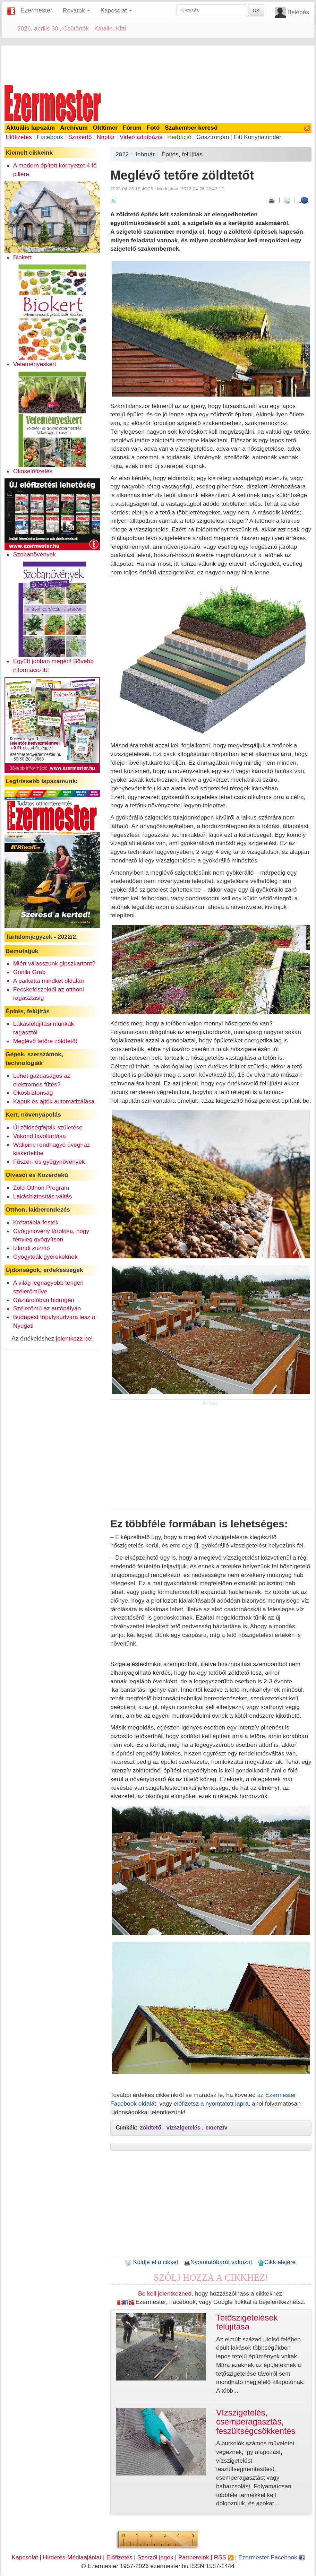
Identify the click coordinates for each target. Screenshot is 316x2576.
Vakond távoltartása (39, 1136)
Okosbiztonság (33, 1092)
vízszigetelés (183, 2128)
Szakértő (80, 136)
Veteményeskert (34, 364)
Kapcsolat (24, 2557)
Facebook (50, 136)
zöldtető (150, 2128)
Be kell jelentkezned (164, 2293)
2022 (122, 154)
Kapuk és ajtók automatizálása (54, 1101)
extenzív (217, 2128)
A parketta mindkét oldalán (48, 980)
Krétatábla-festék (36, 1222)
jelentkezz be (73, 1338)
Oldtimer (105, 127)
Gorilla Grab (29, 972)
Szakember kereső (191, 127)
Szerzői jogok (155, 2557)
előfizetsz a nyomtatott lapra (211, 2103)
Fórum (132, 127)
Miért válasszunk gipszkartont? (54, 963)
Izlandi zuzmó (31, 1247)
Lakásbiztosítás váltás (42, 1196)
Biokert (22, 257)
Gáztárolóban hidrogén (43, 1299)
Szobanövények (34, 554)
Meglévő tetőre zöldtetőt (45, 1041)
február (145, 154)
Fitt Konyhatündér (257, 136)
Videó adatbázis (141, 136)
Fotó (153, 127)
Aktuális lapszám (30, 127)
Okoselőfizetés (33, 471)
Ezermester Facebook (271, 2557)
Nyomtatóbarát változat (217, 2261)
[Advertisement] (158, 63)
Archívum (74, 127)
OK (256, 10)
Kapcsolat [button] (116, 10)
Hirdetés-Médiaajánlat (72, 2557)
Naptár (106, 136)
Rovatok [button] (76, 10)
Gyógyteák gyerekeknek (45, 1256)
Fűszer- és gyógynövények (49, 1161)
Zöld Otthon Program (41, 1187)
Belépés (298, 12)
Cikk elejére (276, 2261)
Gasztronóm (212, 136)
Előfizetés (19, 136)
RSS (223, 2557)
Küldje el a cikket (151, 2261)
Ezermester (36, 10)
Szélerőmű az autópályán (47, 1308)
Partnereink (193, 2557)
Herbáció (179, 136)
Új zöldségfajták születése (48, 1127)
